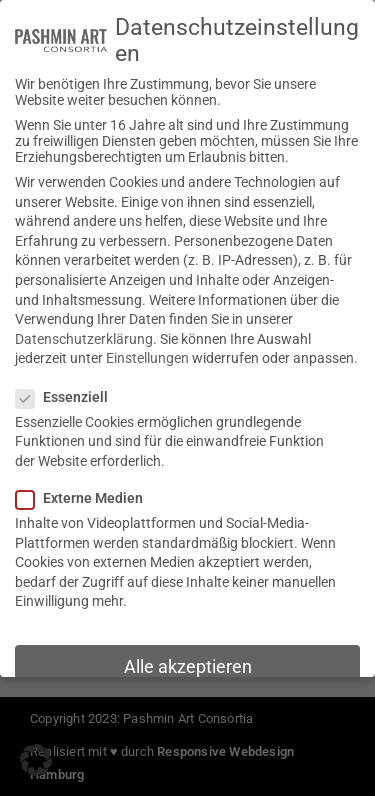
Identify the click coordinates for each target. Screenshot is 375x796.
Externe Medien (85, 495)
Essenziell (68, 394)
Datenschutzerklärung (84, 336)
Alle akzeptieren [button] (188, 664)
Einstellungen (147, 356)
